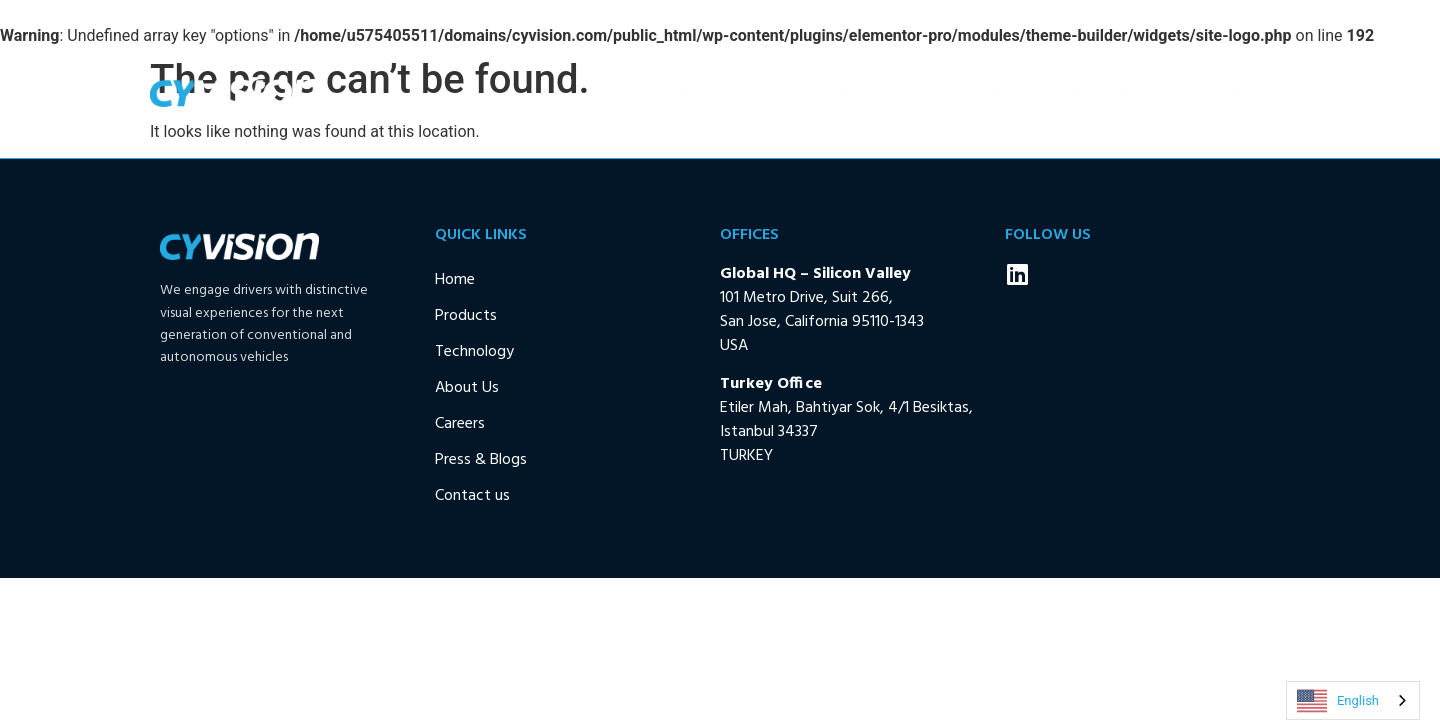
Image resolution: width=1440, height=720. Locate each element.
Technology (873, 93)
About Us (987, 93)
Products (761, 93)
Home (670, 93)
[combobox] (1353, 700)
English (1338, 701)
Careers (460, 424)
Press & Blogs (1106, 93)
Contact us (1232, 93)
